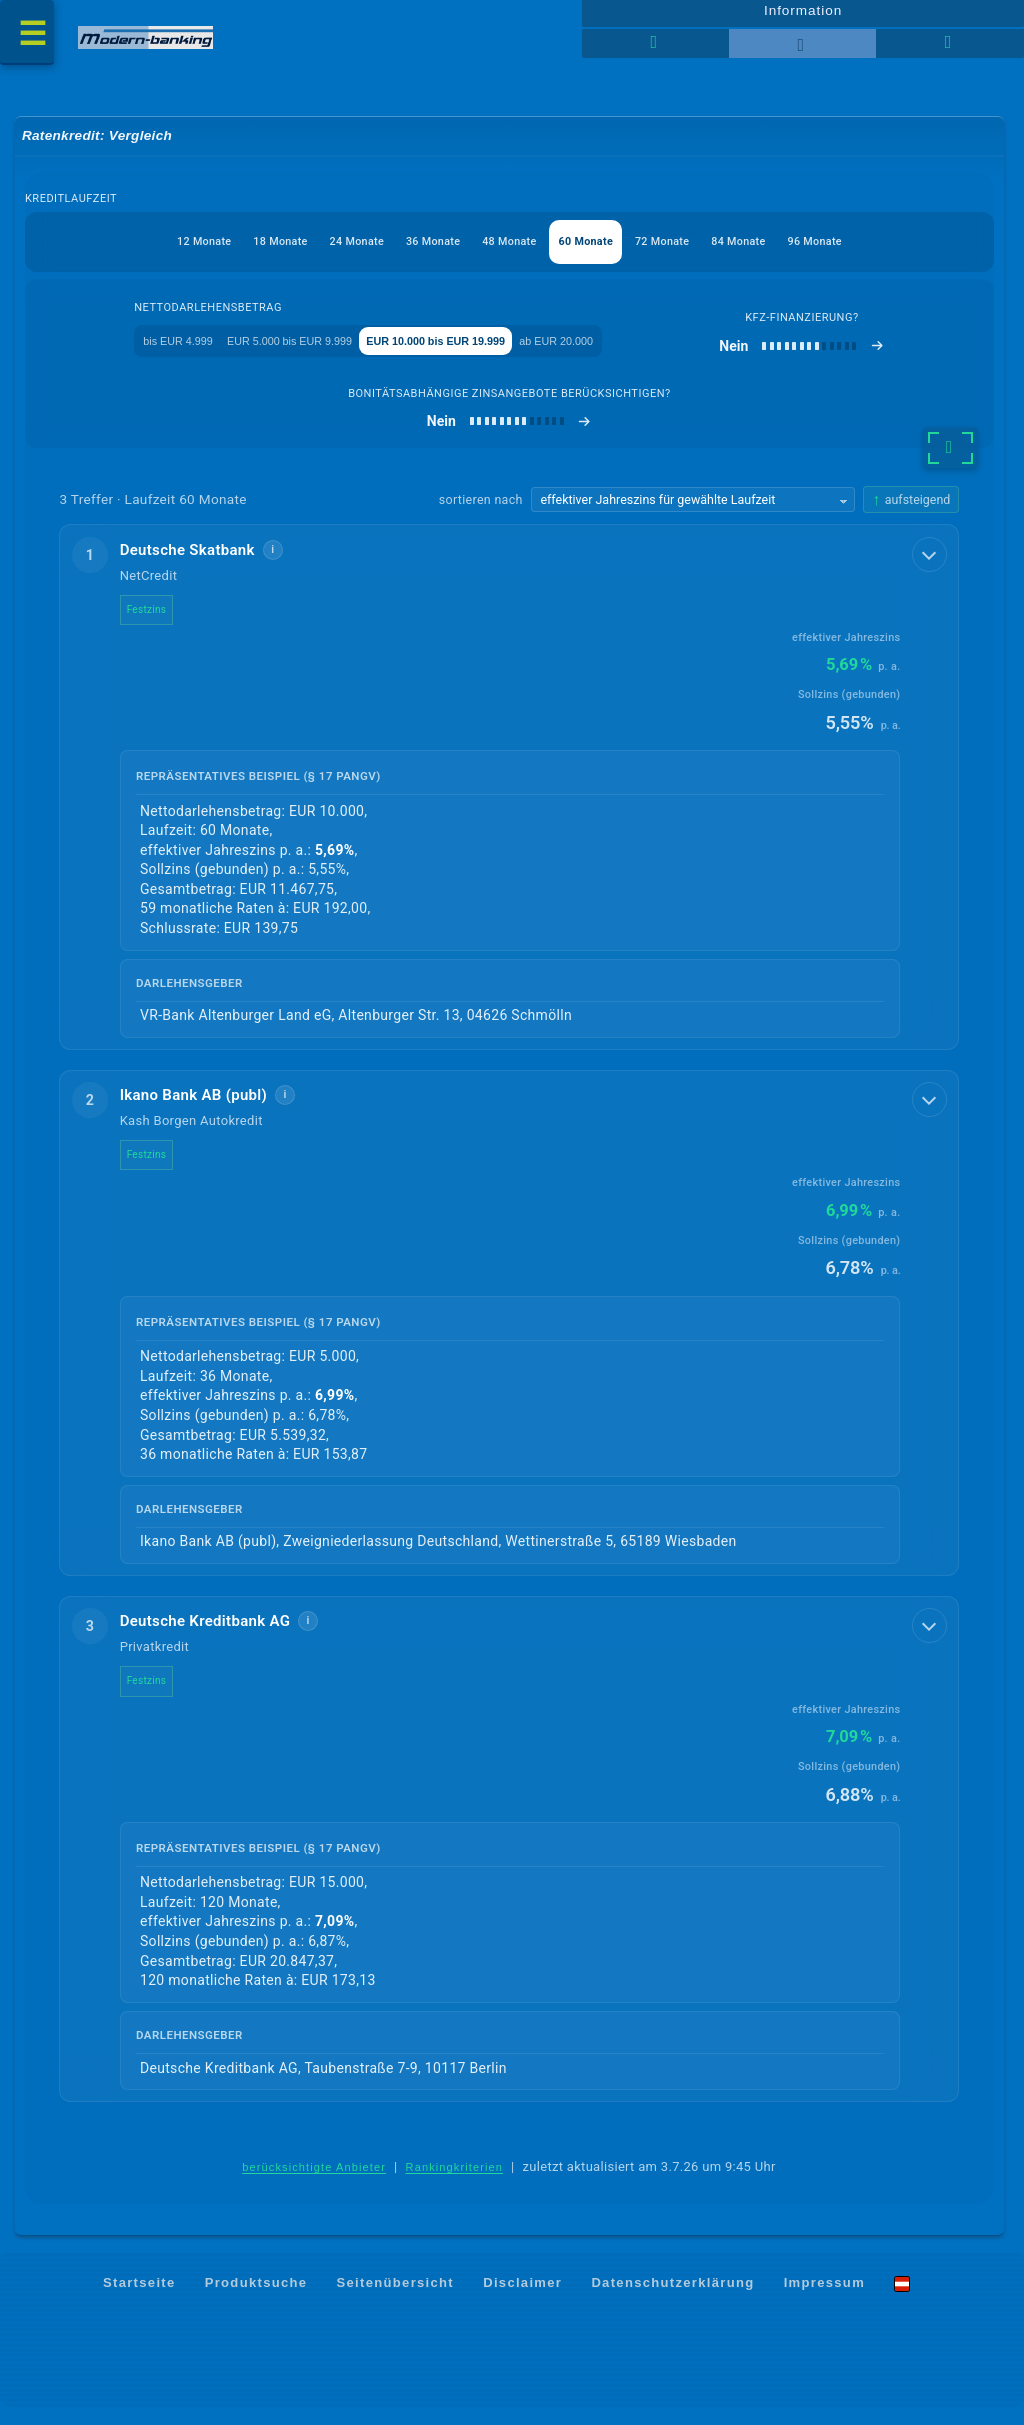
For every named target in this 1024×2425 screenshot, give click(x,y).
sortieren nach (481, 513)
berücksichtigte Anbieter (314, 2185)
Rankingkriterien (455, 2185)
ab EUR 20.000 (643, 352)
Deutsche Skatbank (199, 564)
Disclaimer (522, 2300)
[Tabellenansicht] (655, 50)
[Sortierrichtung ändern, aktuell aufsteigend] (911, 513)
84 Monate (780, 251)
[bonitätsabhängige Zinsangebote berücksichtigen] (509, 435)
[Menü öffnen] (30, 36)
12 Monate (147, 251)
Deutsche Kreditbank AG (217, 1638)
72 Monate (690, 251)
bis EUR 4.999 (143, 352)
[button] (510, 801)
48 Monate (509, 251)
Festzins (159, 623)
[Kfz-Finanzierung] (853, 359)
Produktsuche (256, 2300)
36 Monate (419, 251)
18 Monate (238, 251)
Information (802, 17)
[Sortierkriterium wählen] (693, 514)
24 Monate (328, 251)
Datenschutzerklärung (672, 2300)
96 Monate (871, 251)
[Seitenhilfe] (949, 50)
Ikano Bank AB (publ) (206, 1111)
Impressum (824, 2300)
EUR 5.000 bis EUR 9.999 (291, 352)
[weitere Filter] (950, 462)
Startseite (139, 2300)
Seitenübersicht (395, 2300)
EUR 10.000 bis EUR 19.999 (483, 352)
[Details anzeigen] (931, 567)
